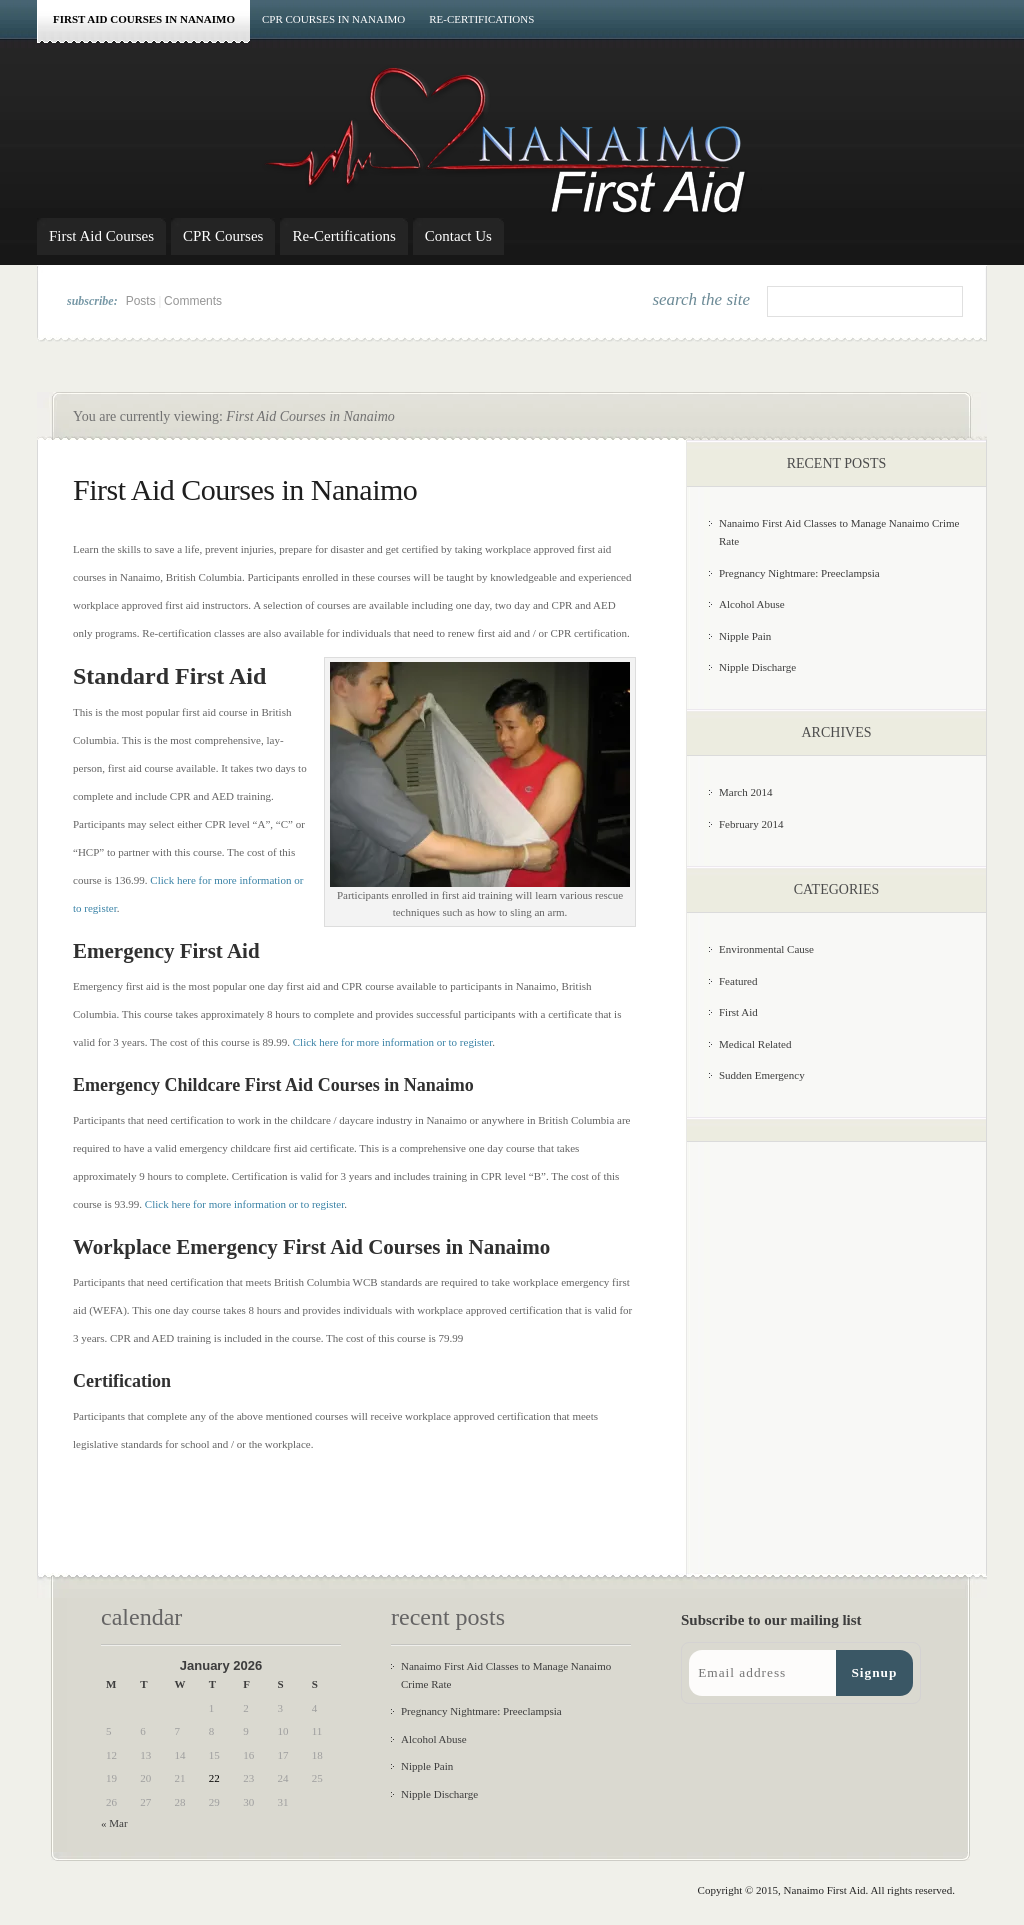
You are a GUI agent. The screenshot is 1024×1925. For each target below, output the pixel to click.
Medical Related (755, 1044)
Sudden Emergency (762, 1075)
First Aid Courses (101, 236)
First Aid (738, 1012)
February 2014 (751, 824)
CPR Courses (223, 236)
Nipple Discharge (757, 667)
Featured (738, 981)
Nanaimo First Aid (825, 1890)
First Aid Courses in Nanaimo (144, 19)
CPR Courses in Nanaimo (333, 19)
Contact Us (458, 236)
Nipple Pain (745, 636)
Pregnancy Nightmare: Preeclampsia (799, 573)
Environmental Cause (766, 949)
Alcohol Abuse (752, 604)
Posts (141, 301)
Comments (193, 301)
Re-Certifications (481, 19)
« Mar (114, 1823)
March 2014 (745, 792)
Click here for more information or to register (392, 1042)
